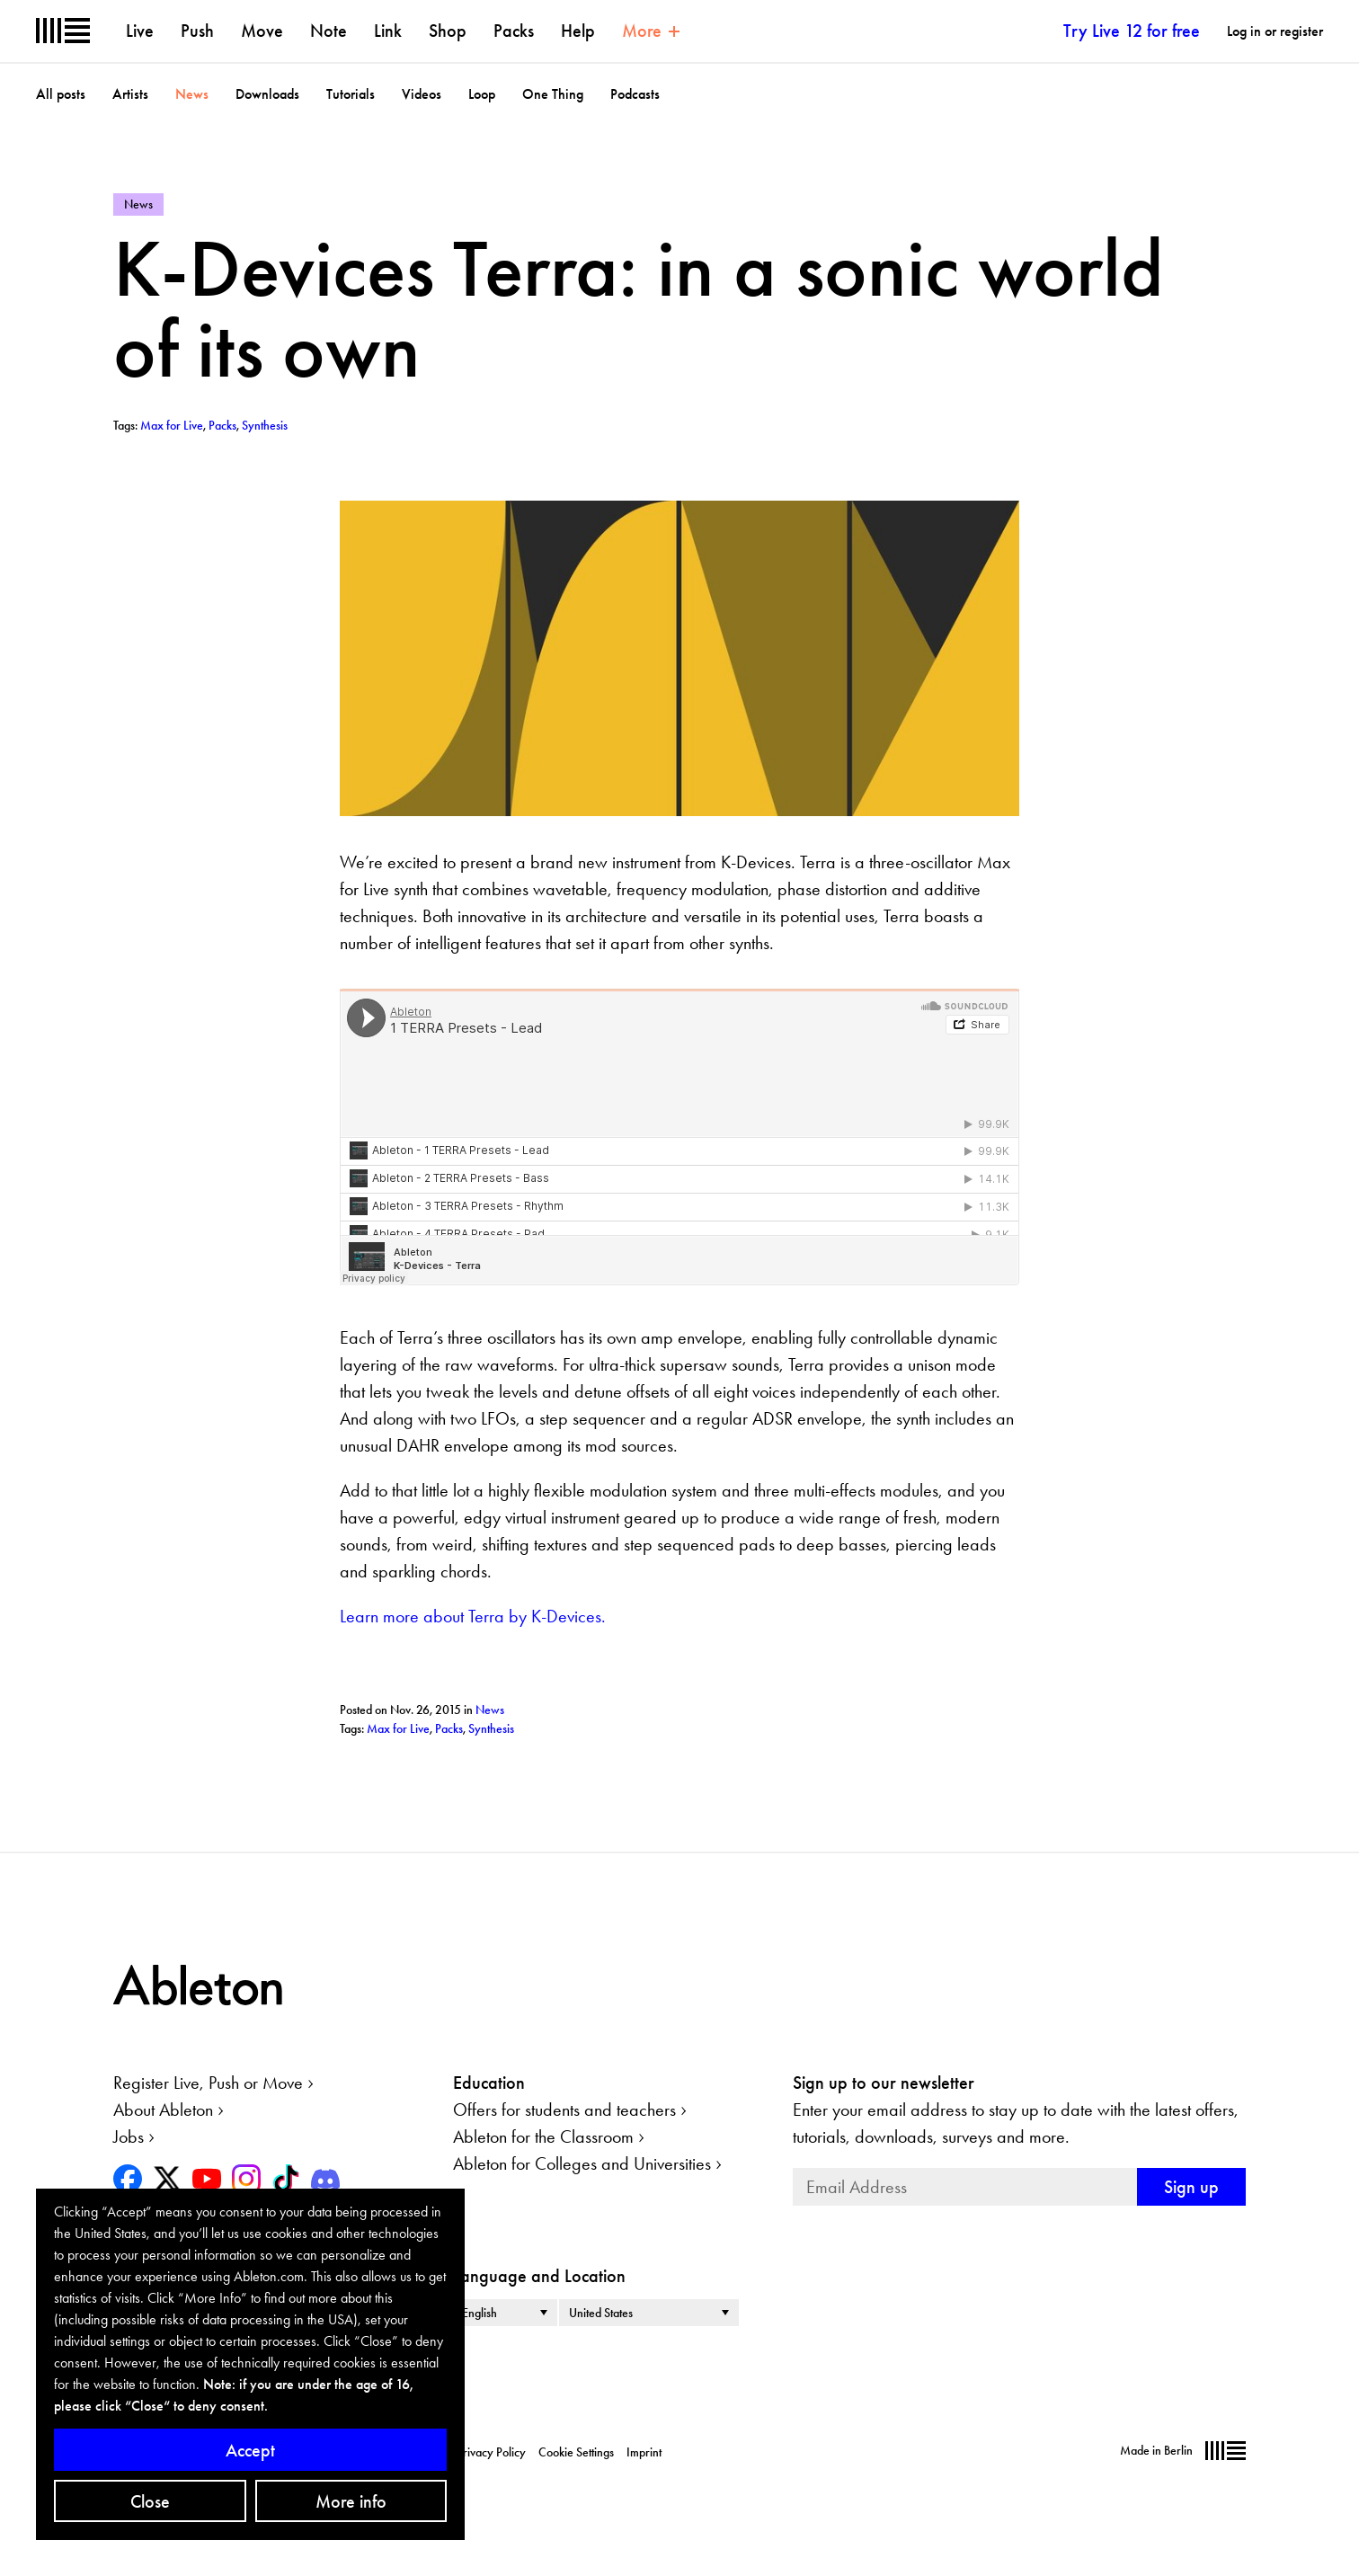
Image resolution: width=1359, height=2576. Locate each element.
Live (140, 30)
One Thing (552, 93)
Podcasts (635, 93)
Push (197, 30)
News (192, 93)
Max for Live (398, 1728)
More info (350, 2501)
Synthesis (491, 1728)
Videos (421, 93)
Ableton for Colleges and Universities (582, 2163)
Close (150, 2501)
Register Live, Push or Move (208, 2082)
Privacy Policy (491, 2452)
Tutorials (350, 93)
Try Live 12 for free (1131, 30)
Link (388, 30)
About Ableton (163, 2109)
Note (328, 30)
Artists (130, 93)
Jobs (128, 2136)
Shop (447, 30)
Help (578, 30)
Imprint (644, 2452)
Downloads (267, 93)
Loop (481, 93)
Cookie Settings (576, 2452)
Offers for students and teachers (564, 2109)
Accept (250, 2450)
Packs (513, 30)
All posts (60, 93)
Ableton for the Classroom (543, 2136)
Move (262, 30)
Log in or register (1275, 31)
